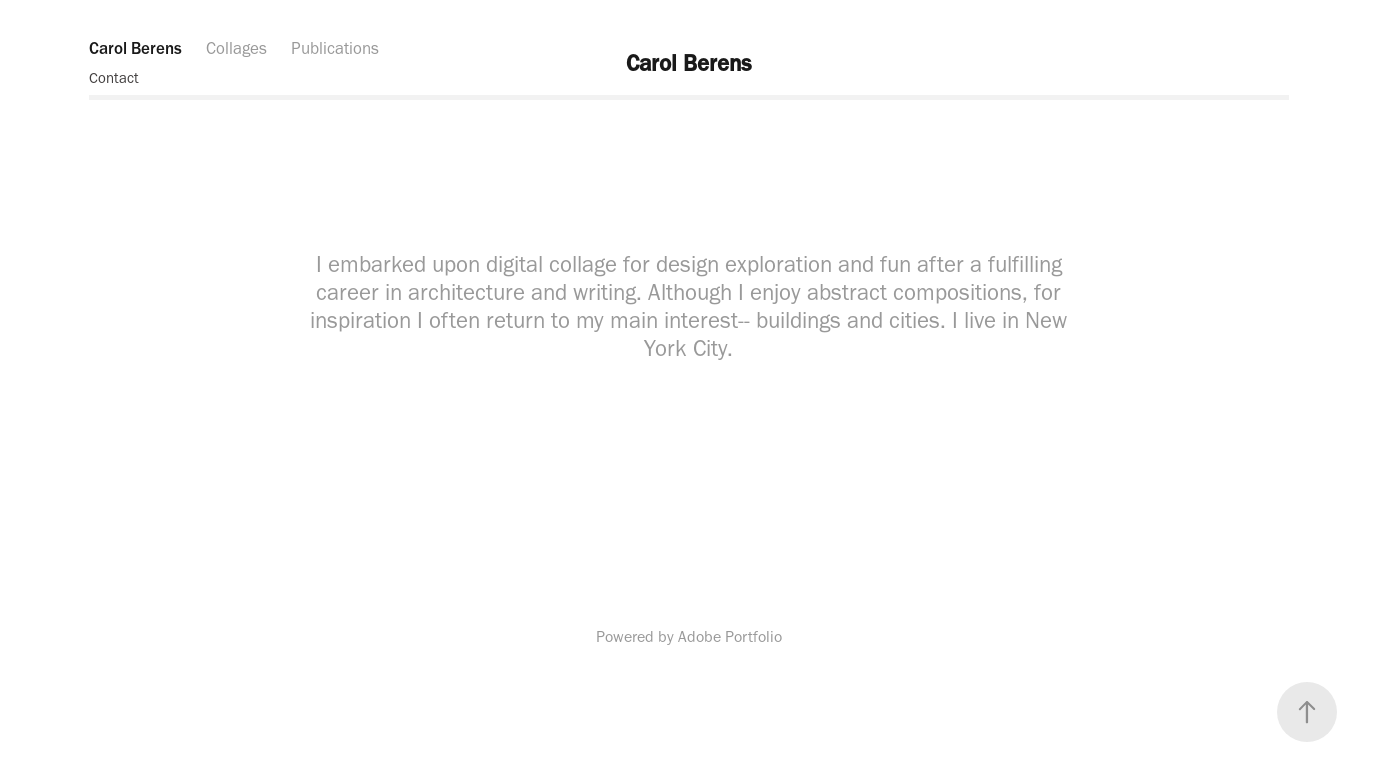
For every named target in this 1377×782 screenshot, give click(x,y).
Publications (335, 48)
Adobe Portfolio (730, 636)
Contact (114, 78)
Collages (236, 48)
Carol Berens (135, 48)
